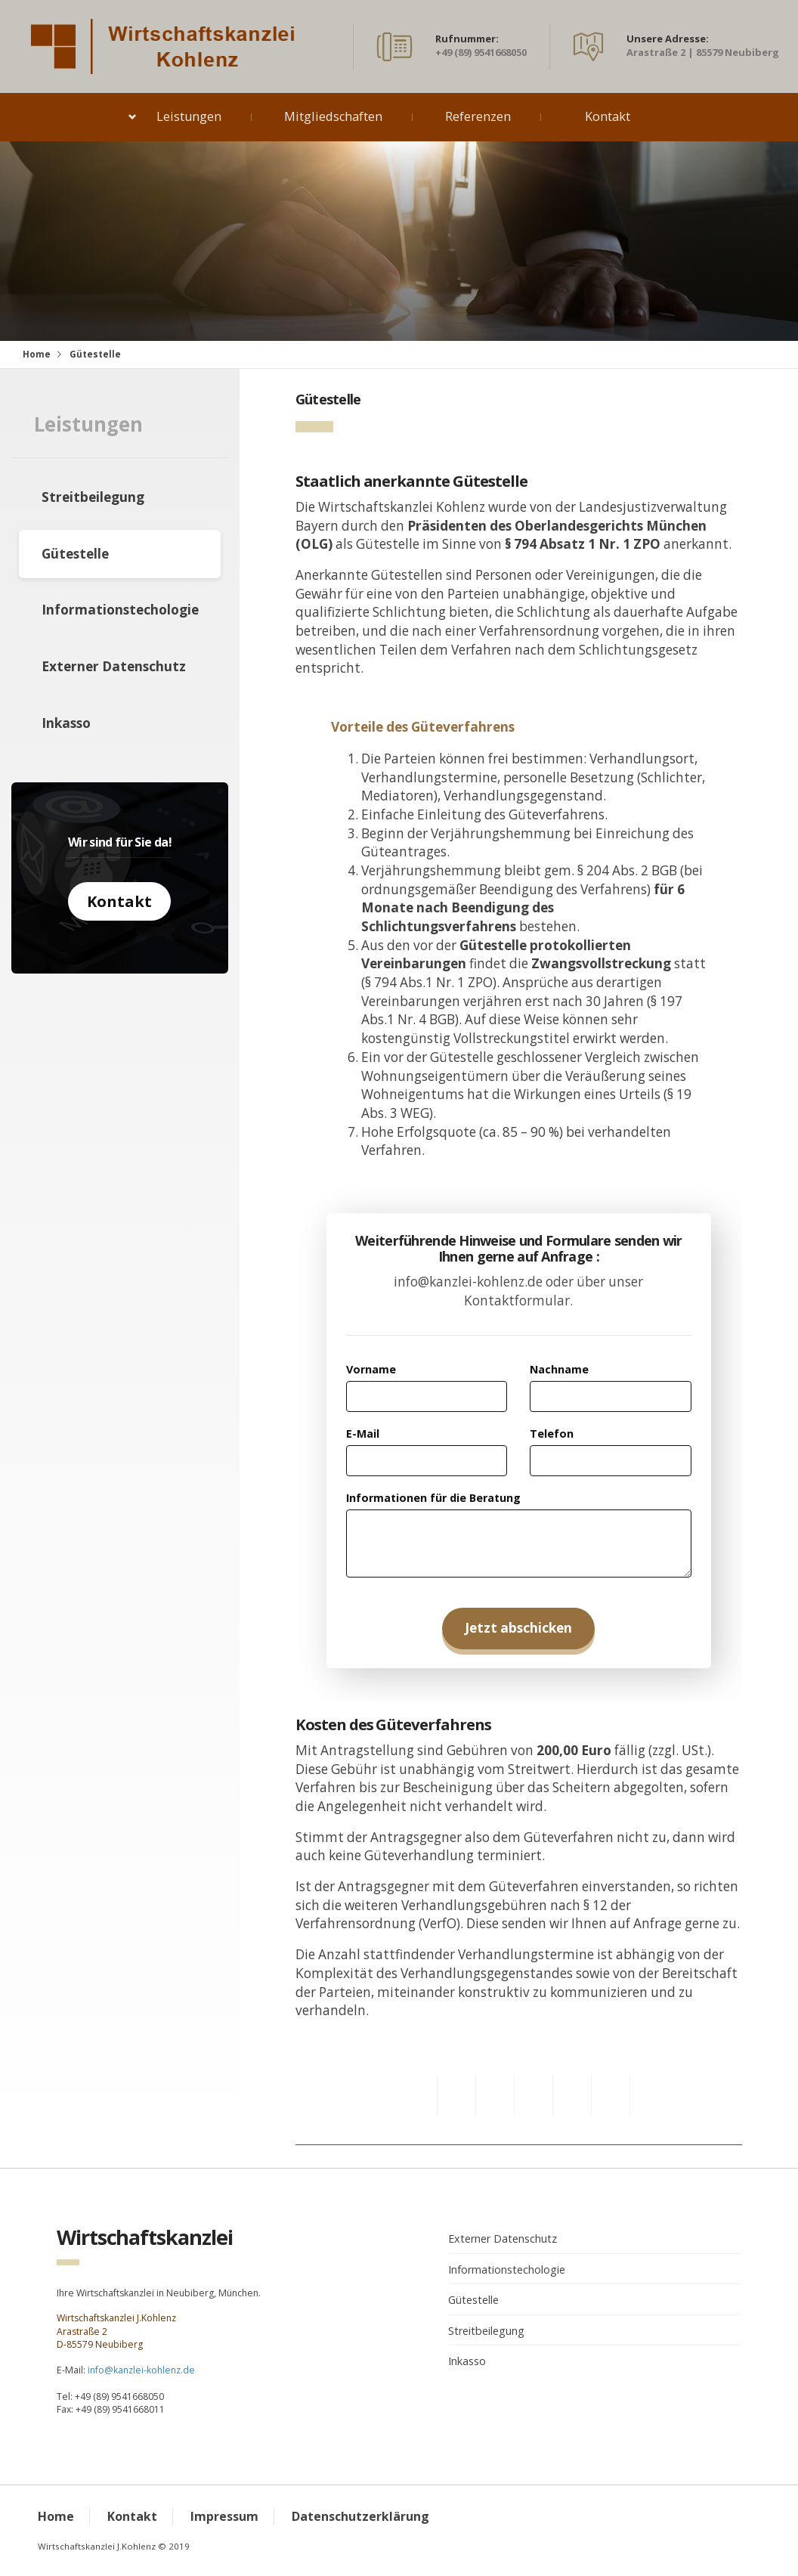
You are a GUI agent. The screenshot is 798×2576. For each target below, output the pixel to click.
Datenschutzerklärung (360, 2516)
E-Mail (362, 1433)
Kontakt (607, 116)
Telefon (552, 1433)
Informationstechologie (120, 609)
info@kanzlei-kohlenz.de (141, 2370)
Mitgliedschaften (333, 116)
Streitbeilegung (93, 497)
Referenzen (478, 116)
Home (37, 354)
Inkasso (66, 723)
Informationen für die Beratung (433, 1498)
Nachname (559, 1369)
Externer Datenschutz (114, 666)
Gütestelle (75, 553)
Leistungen (188, 116)
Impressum (224, 2516)
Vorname (371, 1369)
